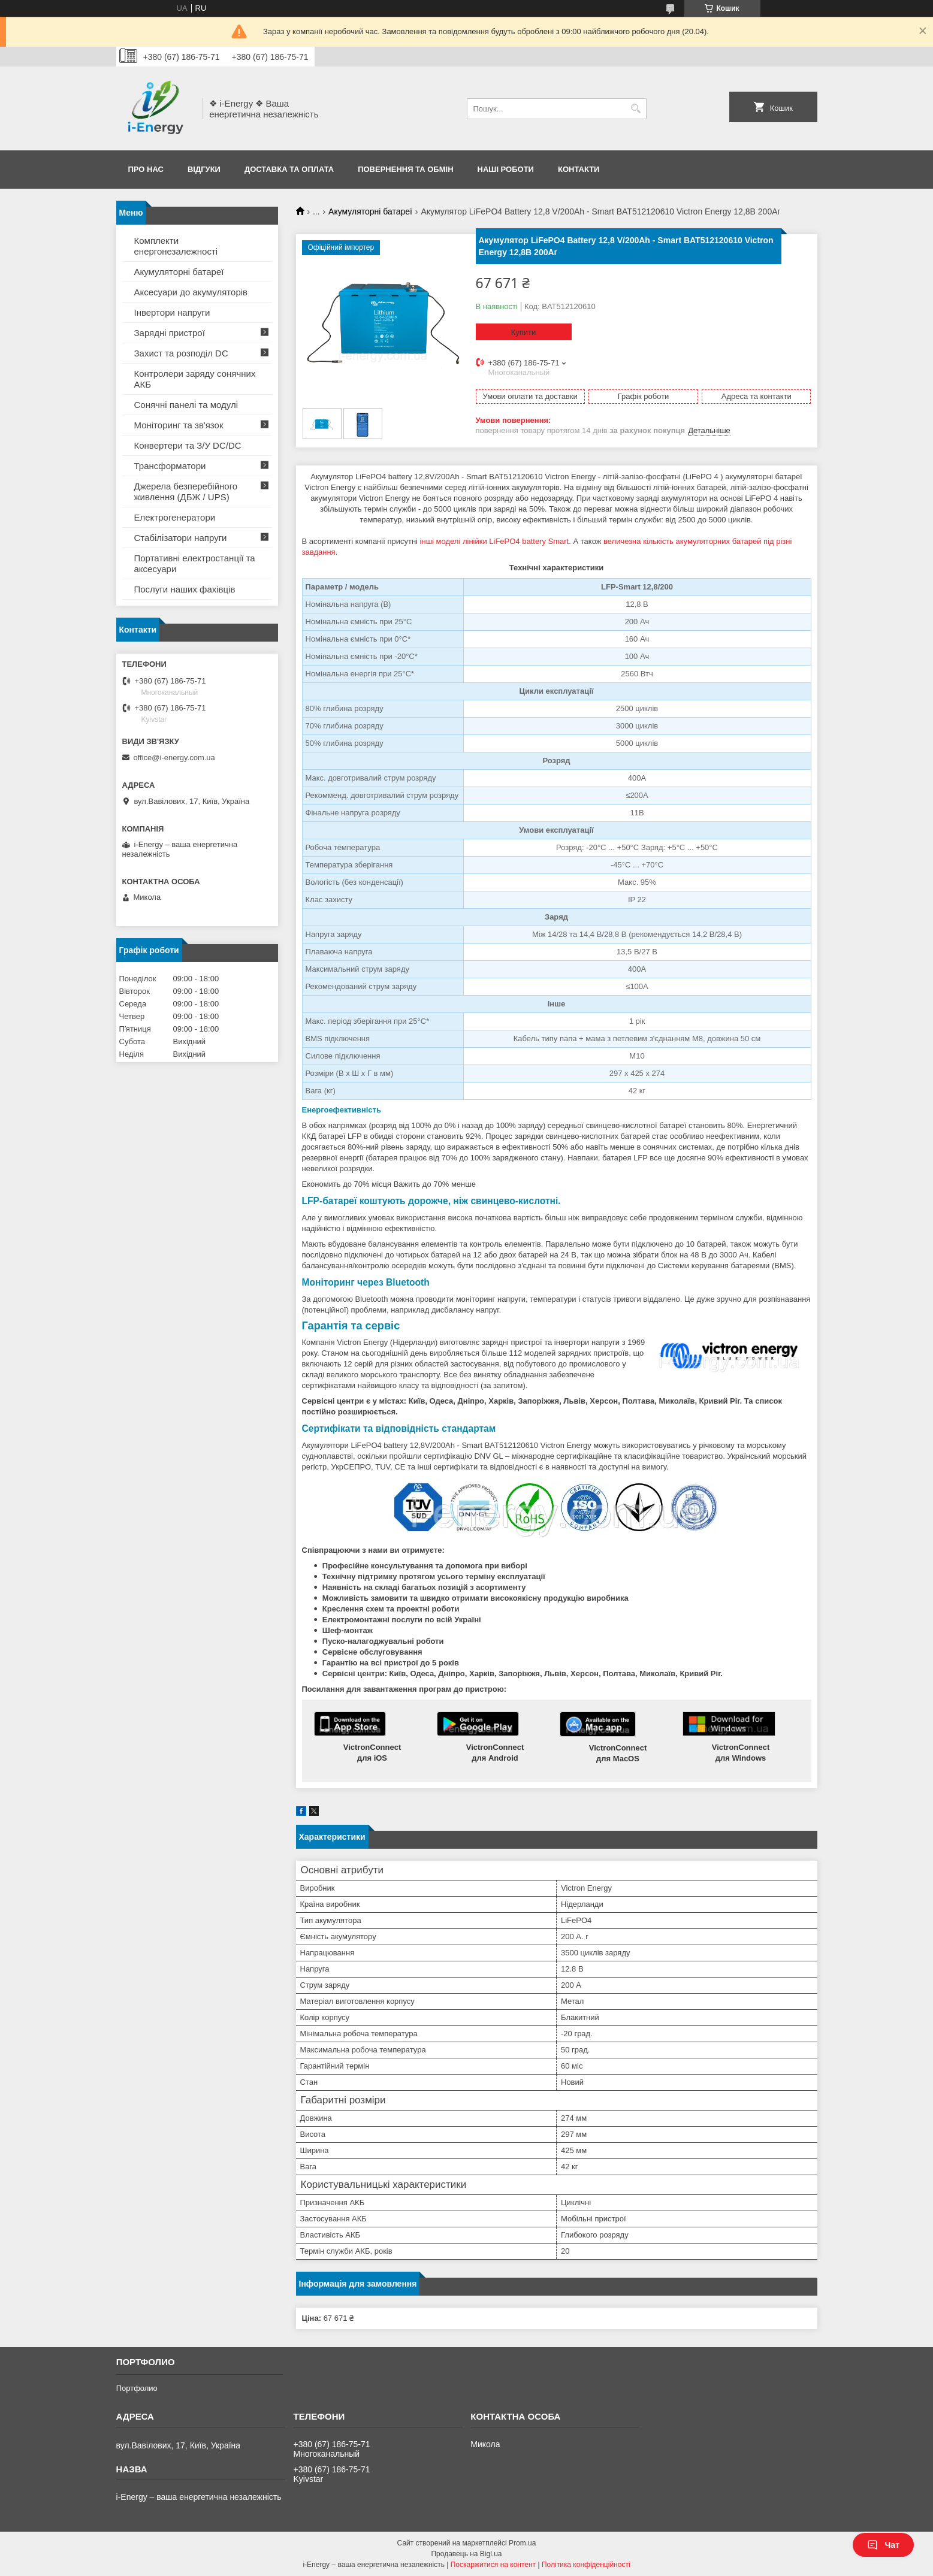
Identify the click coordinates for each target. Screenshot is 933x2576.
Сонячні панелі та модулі (186, 405)
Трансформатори (170, 466)
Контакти (579, 169)
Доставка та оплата (289, 169)
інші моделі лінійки (455, 541)
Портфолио (137, 2388)
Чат (883, 2544)
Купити (523, 332)
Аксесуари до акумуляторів (191, 292)
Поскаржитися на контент (493, 2564)
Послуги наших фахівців (184, 589)
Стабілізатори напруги (180, 538)
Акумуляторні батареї (370, 211)
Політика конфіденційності (586, 2564)
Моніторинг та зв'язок (179, 425)
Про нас (146, 169)
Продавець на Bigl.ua (466, 2554)
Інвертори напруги (172, 312)
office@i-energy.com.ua (174, 757)
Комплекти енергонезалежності (176, 245)
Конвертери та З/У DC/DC (187, 445)
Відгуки (204, 169)
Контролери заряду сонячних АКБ (195, 378)
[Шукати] (636, 108)
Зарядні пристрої (169, 333)
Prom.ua (522, 2543)
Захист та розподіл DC (181, 353)
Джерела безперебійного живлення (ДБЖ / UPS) (186, 491)
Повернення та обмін (405, 169)
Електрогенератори (175, 517)
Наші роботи (506, 169)
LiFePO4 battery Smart (529, 541)
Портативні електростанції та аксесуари (194, 563)
